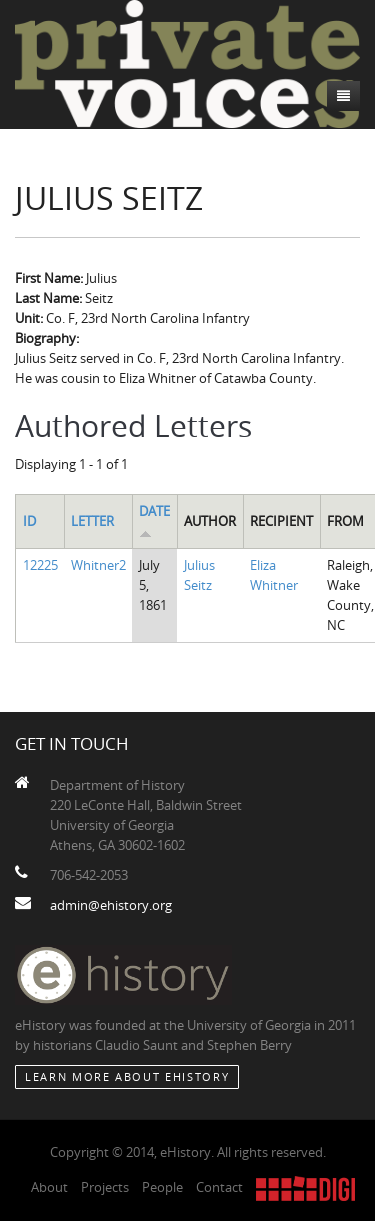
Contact (219, 1187)
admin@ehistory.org (111, 905)
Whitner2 (98, 565)
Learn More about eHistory (127, 1076)
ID (29, 521)
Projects (105, 1187)
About (49, 1187)
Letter (92, 521)
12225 (40, 565)
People (162, 1187)
